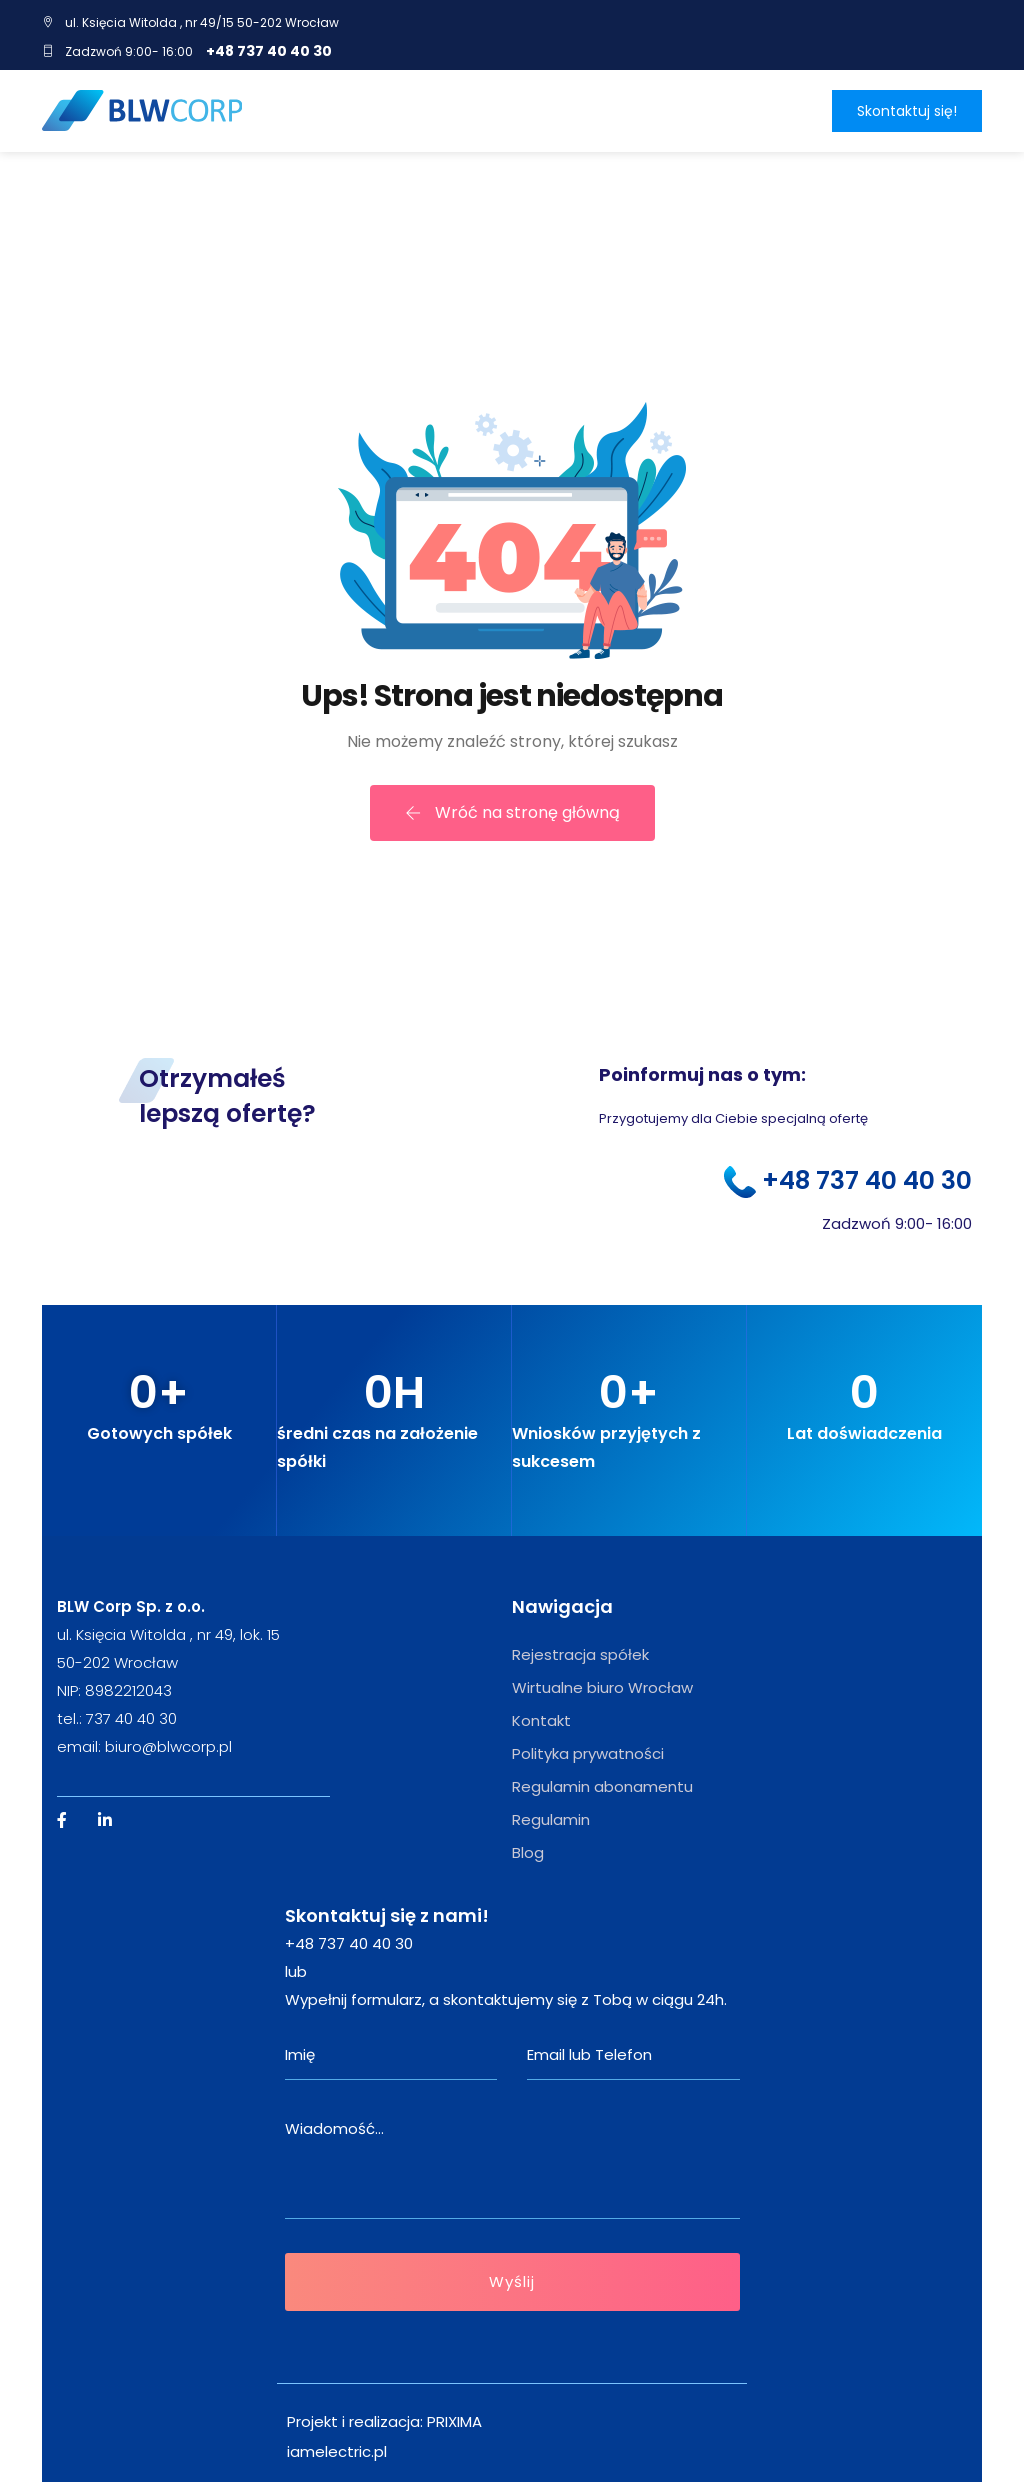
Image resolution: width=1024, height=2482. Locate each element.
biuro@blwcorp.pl (168, 1746)
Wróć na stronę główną (512, 812)
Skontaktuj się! (907, 111)
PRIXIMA (454, 2421)
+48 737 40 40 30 (269, 51)
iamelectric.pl (337, 2451)
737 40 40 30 (131, 1718)
